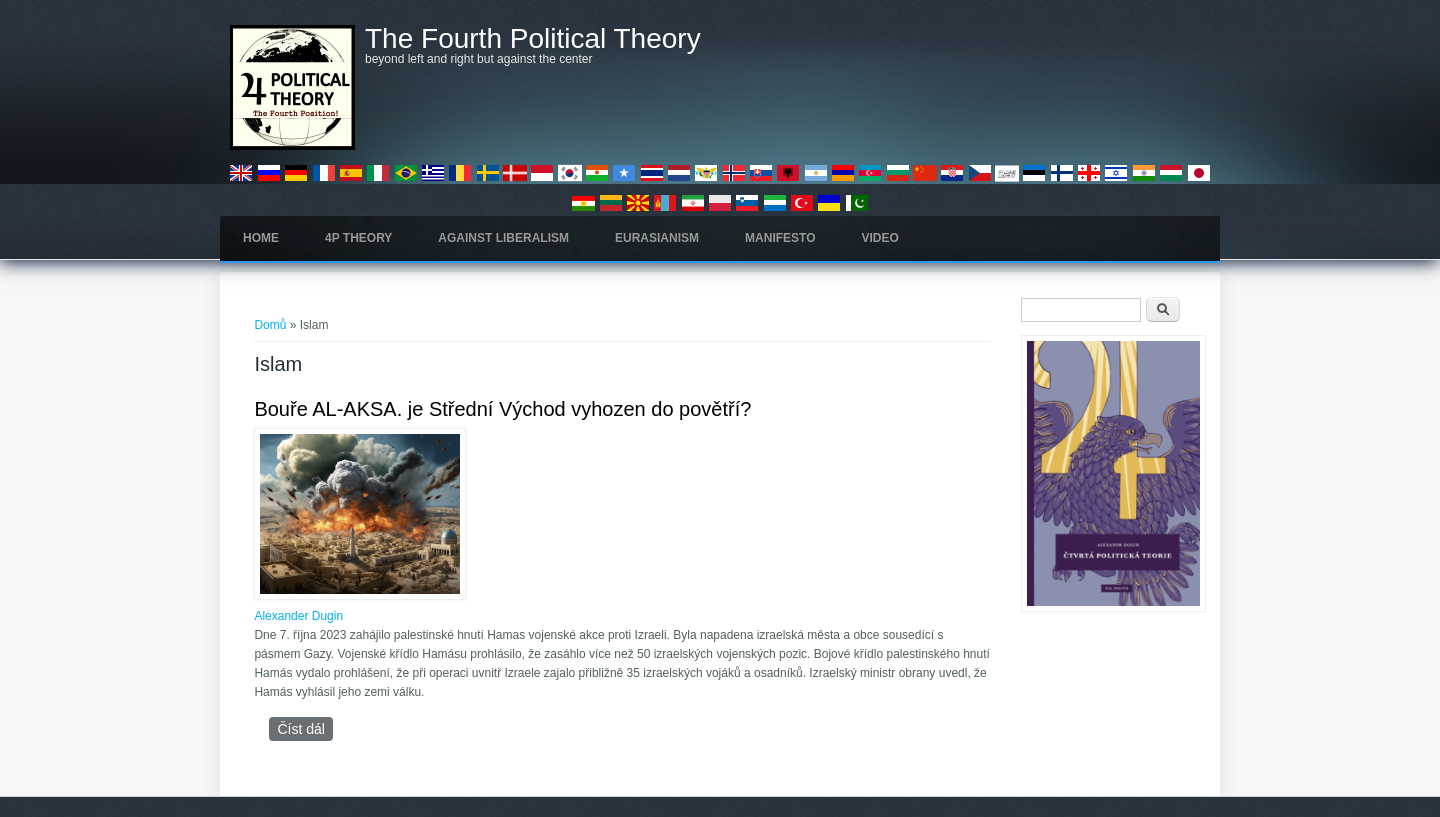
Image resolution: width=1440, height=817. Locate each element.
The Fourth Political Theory (533, 39)
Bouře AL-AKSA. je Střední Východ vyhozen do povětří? (502, 409)
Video (880, 238)
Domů (270, 325)
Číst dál (304, 728)
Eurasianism (657, 238)
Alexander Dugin (298, 616)
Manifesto (780, 238)
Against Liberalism (503, 238)
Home (261, 238)
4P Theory (358, 238)
